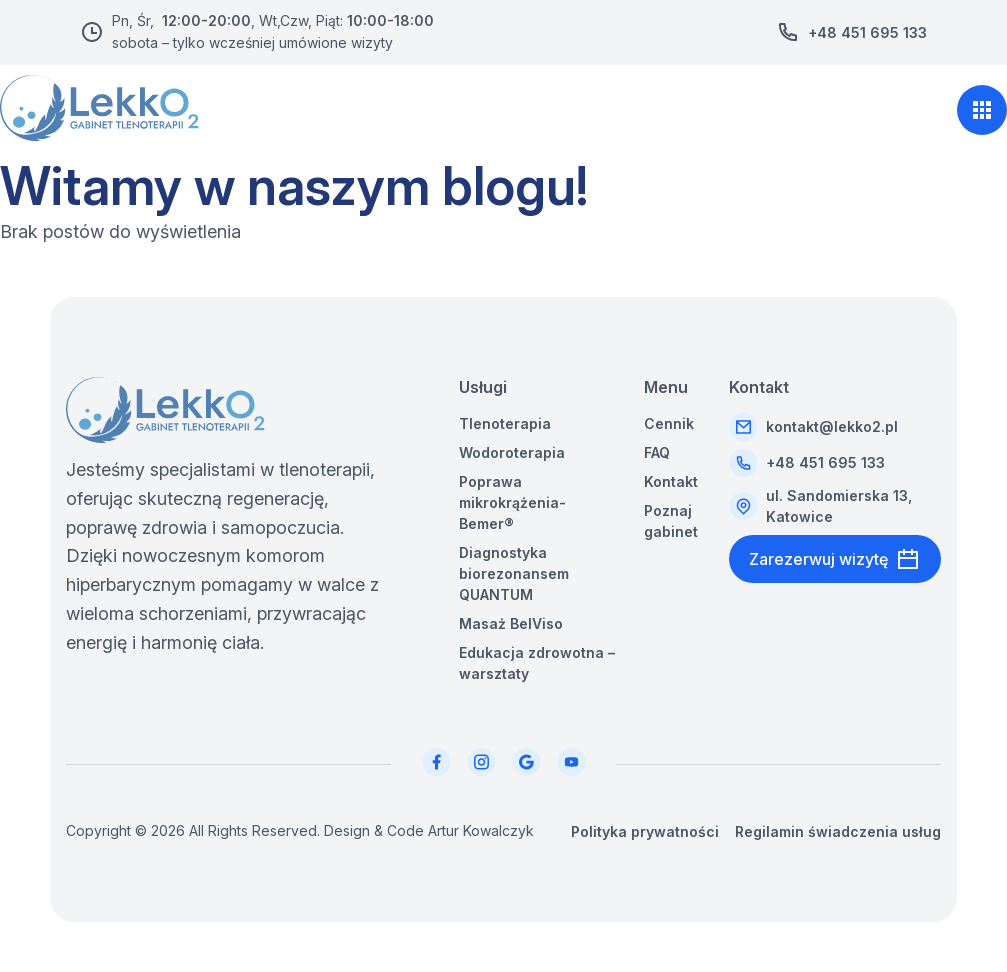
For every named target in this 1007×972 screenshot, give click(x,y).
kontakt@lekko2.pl (832, 426)
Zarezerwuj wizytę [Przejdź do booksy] (835, 559)
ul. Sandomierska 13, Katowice (839, 506)
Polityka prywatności (645, 831)
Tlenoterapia (505, 423)
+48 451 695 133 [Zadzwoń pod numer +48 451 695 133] (867, 32)
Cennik (669, 423)
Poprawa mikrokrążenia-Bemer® (512, 502)
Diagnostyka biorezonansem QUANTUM (514, 573)
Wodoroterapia (512, 452)
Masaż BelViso (511, 623)
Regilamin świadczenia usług (838, 831)
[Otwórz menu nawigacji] (982, 110)
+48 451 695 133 (825, 462)
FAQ (657, 452)
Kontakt (671, 481)
